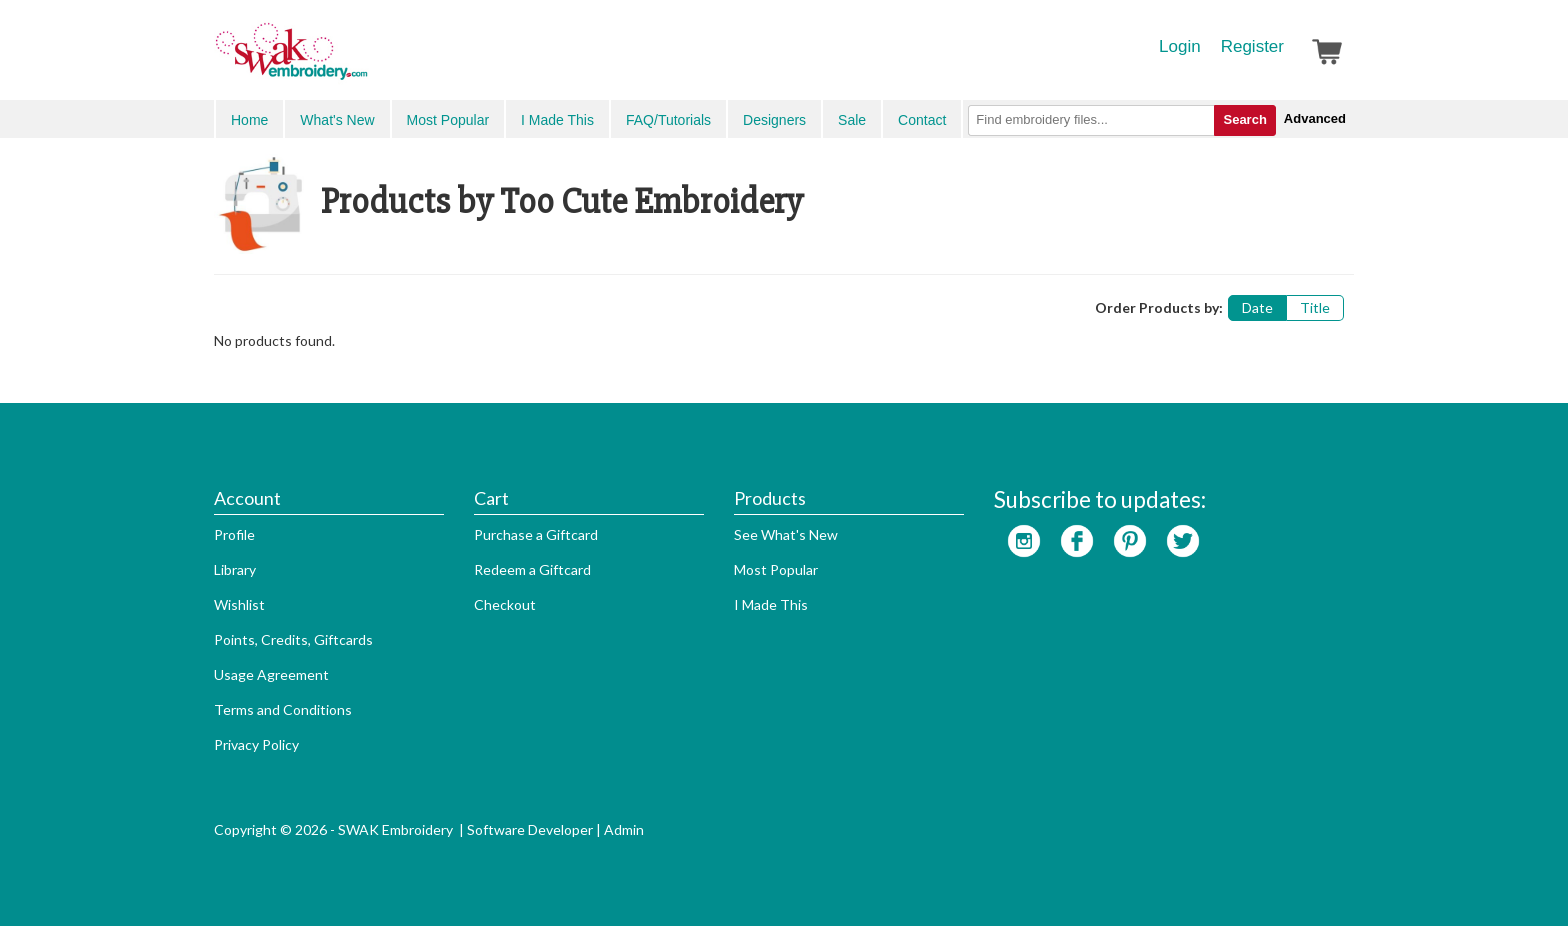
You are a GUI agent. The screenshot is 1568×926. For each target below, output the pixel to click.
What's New (337, 120)
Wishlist (239, 604)
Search (1244, 119)
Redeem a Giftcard (532, 569)
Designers (774, 120)
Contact (922, 120)
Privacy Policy (256, 744)
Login (1180, 46)
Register (1252, 46)
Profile (234, 534)
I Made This (557, 120)
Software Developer (530, 829)
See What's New (786, 534)
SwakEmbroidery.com (364, 60)
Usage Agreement (271, 674)
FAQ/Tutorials (668, 120)
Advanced (1315, 118)
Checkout (505, 604)
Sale (852, 120)
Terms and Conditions (283, 709)
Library (235, 569)
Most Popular (448, 120)
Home (249, 120)
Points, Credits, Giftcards (293, 639)
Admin (624, 829)
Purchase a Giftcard (536, 534)
